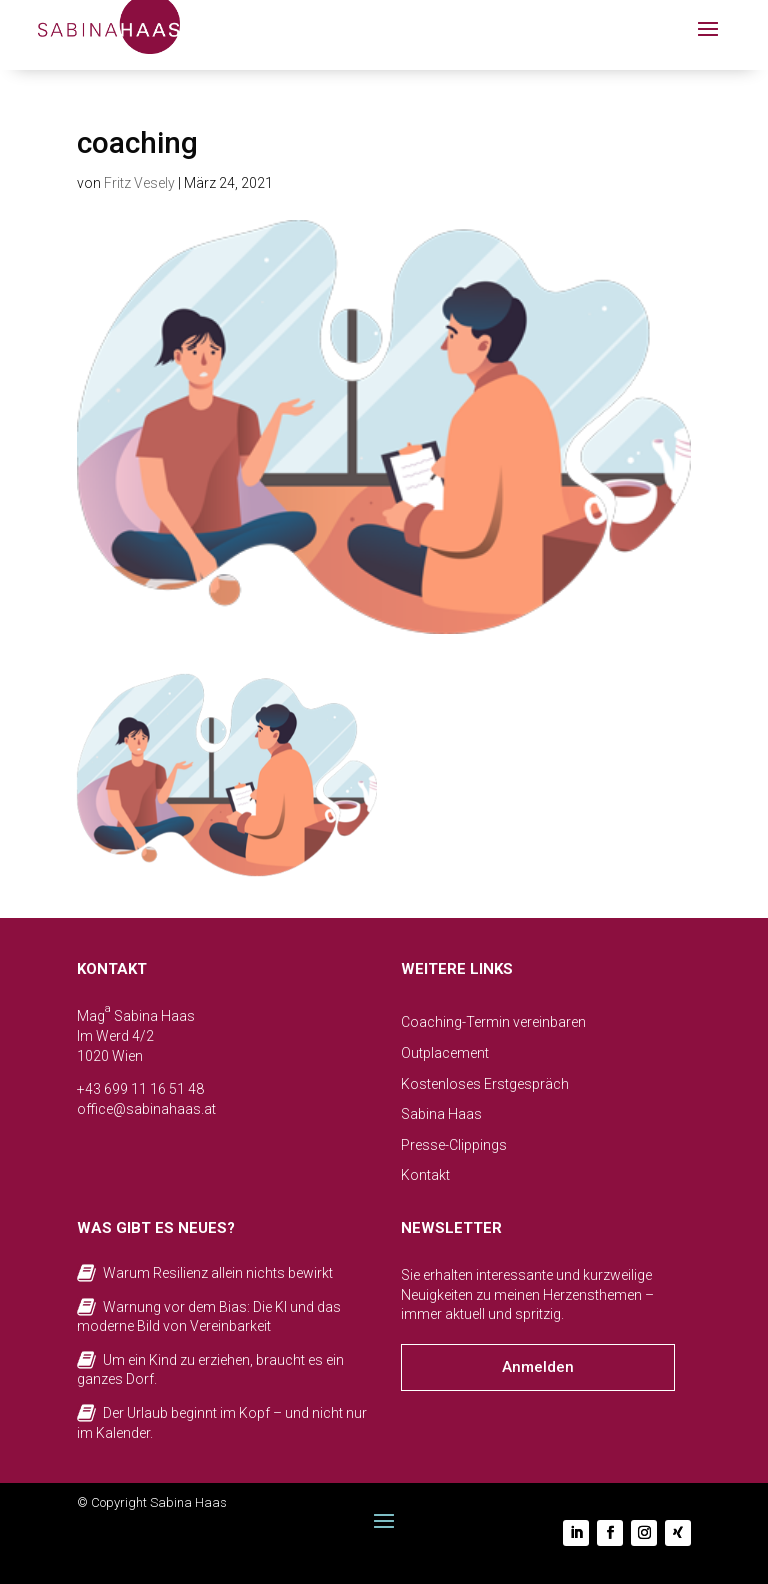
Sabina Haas (441, 1114)
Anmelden (538, 1367)
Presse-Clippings (454, 1145)
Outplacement (445, 1053)
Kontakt (425, 1175)
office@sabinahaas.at (146, 1109)
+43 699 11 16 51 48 (140, 1089)
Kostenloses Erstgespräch (485, 1084)
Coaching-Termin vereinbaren (493, 1022)
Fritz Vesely (139, 183)
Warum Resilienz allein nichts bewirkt (218, 1273)
